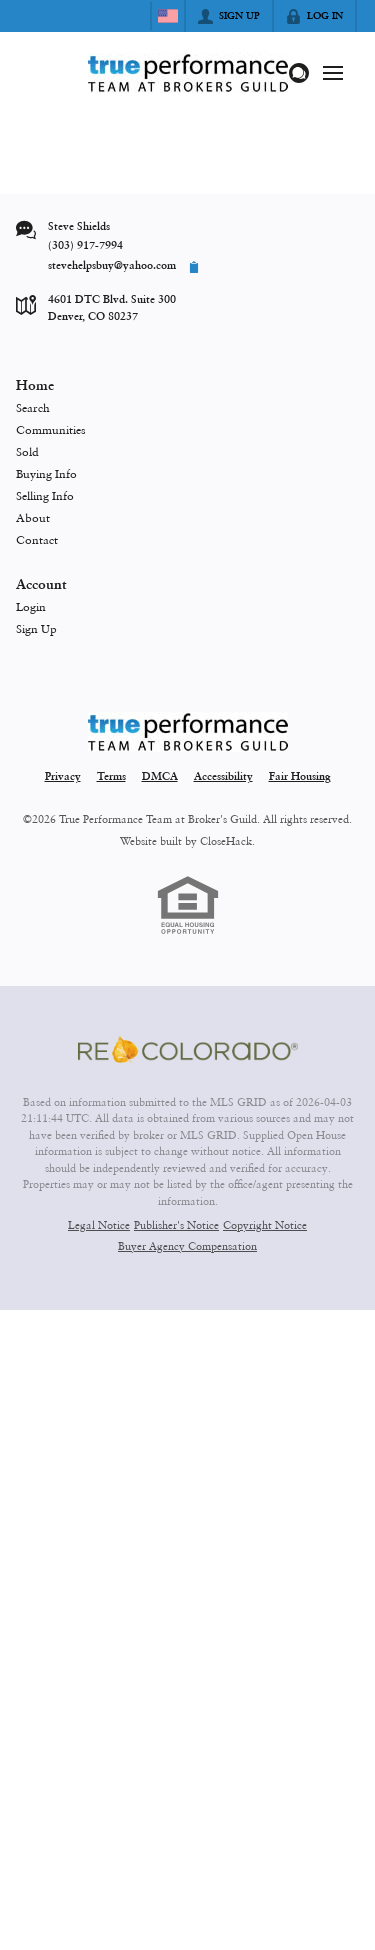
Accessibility (223, 777)
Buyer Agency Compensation (187, 1246)
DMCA (160, 777)
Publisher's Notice (176, 1225)
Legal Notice (99, 1225)
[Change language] (168, 16)
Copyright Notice (265, 1225)
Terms (111, 777)
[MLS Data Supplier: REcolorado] (188, 1050)
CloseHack (226, 841)
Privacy (63, 777)
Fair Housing (300, 777)
